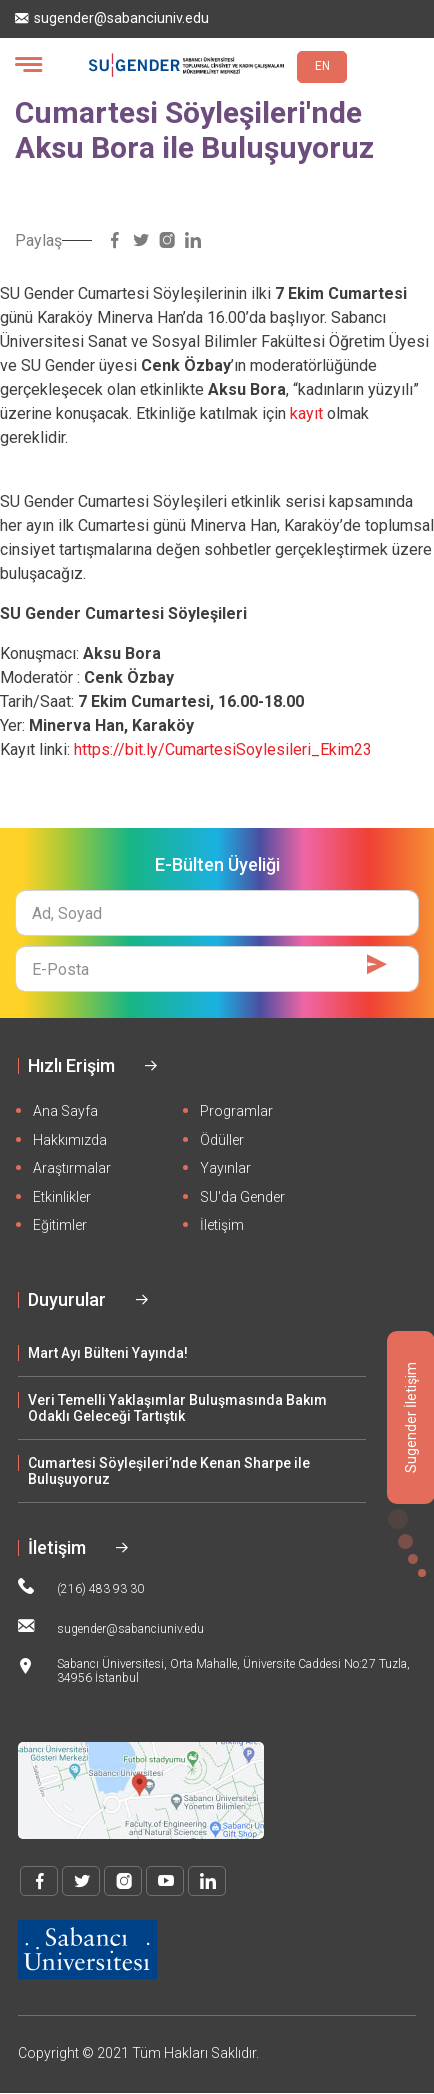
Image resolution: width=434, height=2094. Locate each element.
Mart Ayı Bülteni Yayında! (108, 1353)
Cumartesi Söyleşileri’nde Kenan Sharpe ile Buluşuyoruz (169, 1471)
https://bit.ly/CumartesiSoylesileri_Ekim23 (223, 749)
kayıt (306, 413)
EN (322, 66)
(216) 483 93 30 (81, 1587)
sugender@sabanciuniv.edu (112, 18)
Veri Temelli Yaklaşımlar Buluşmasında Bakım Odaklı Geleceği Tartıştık (177, 1408)
